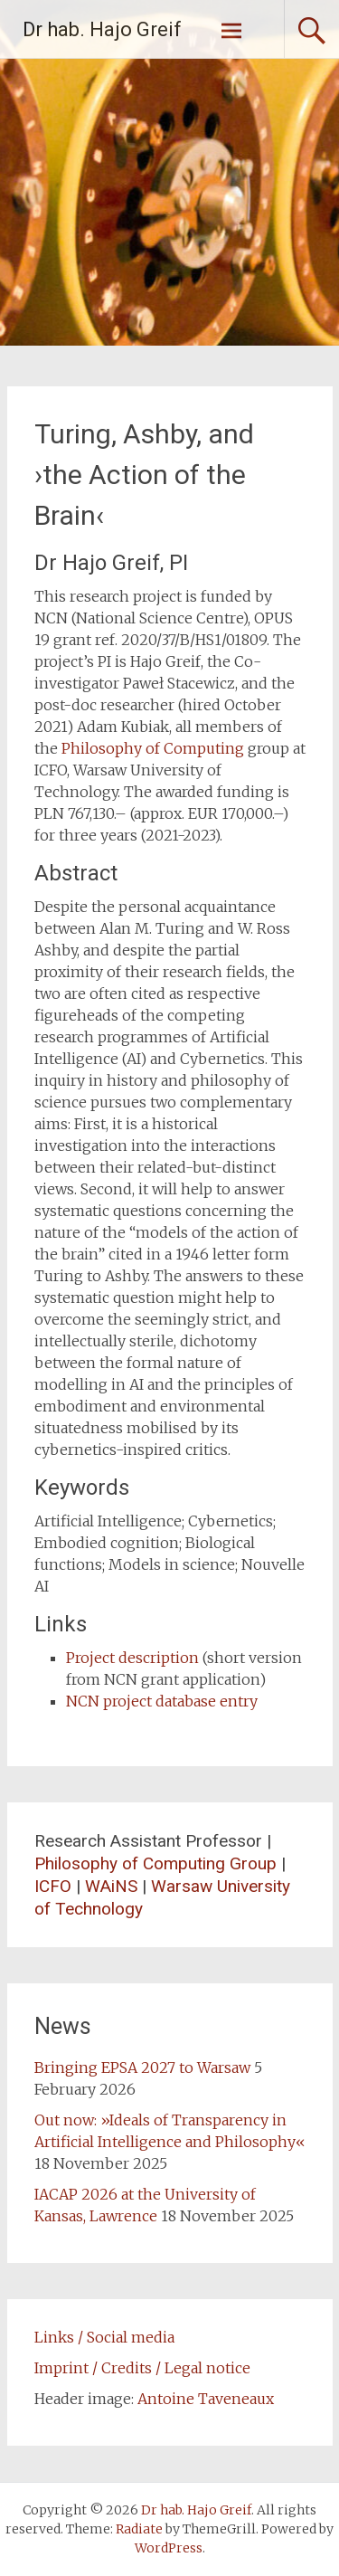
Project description (132, 1658)
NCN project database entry (162, 1701)
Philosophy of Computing (152, 748)
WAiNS (111, 1886)
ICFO (52, 1886)
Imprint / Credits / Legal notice (142, 2368)
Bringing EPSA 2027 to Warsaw (142, 2067)
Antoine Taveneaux (205, 2399)
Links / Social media (104, 2337)
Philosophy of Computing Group (155, 1863)
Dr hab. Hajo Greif (102, 29)
